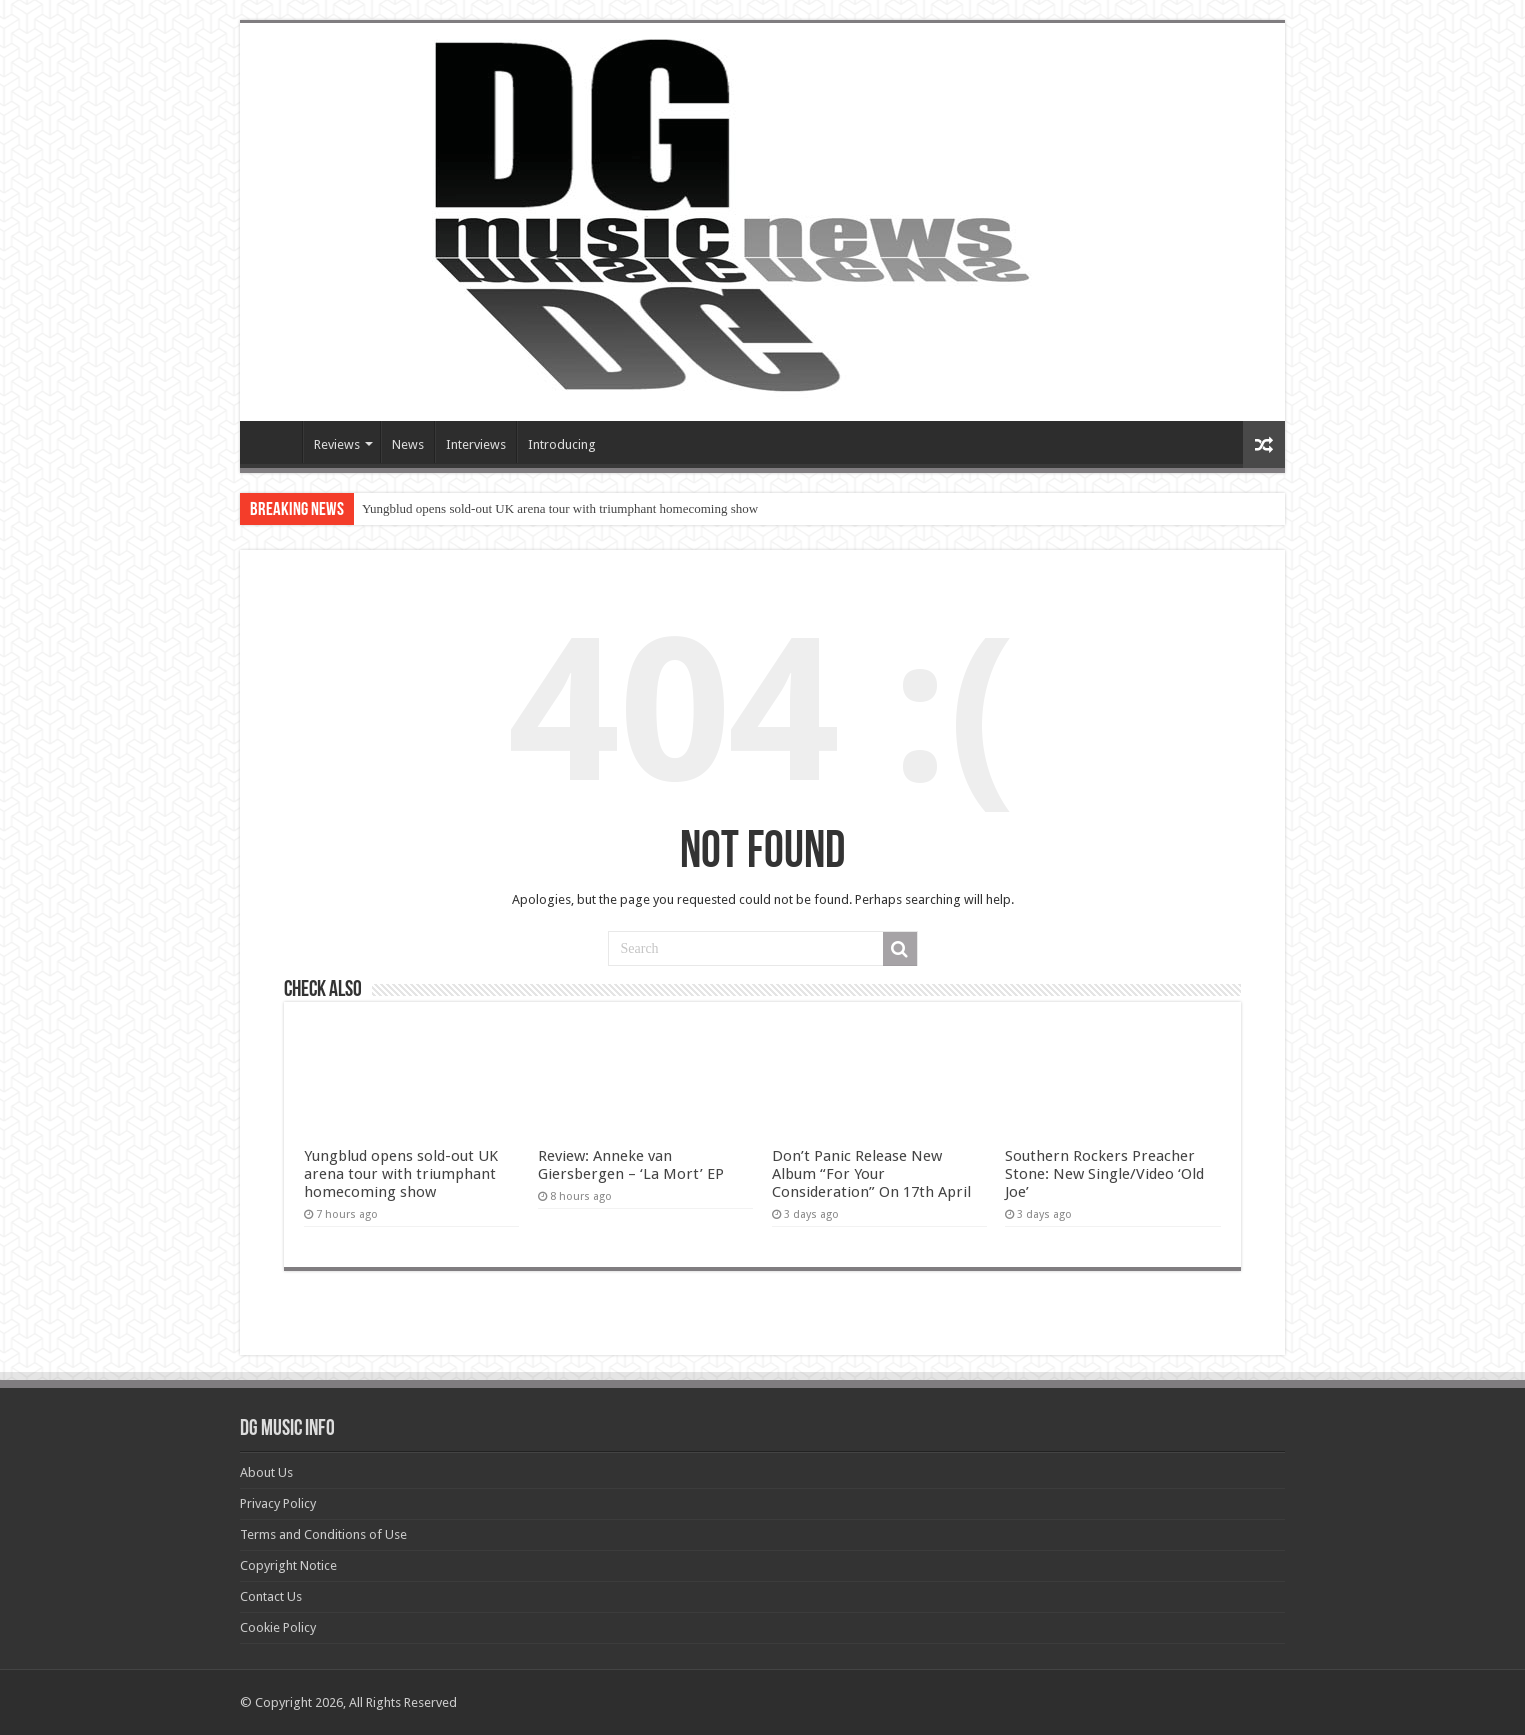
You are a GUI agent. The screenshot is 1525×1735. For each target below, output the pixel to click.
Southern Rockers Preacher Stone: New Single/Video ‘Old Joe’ (1104, 1174)
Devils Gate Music (276, 442)
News (408, 444)
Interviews (476, 444)
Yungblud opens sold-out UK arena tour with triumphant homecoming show (560, 508)
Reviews (337, 444)
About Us (266, 1472)
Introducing (562, 444)
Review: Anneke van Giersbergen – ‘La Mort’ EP (631, 1165)
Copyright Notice (288, 1565)
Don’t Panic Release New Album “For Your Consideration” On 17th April (871, 1174)
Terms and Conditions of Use (323, 1534)
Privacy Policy (278, 1503)
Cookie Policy (278, 1627)
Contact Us (271, 1596)
